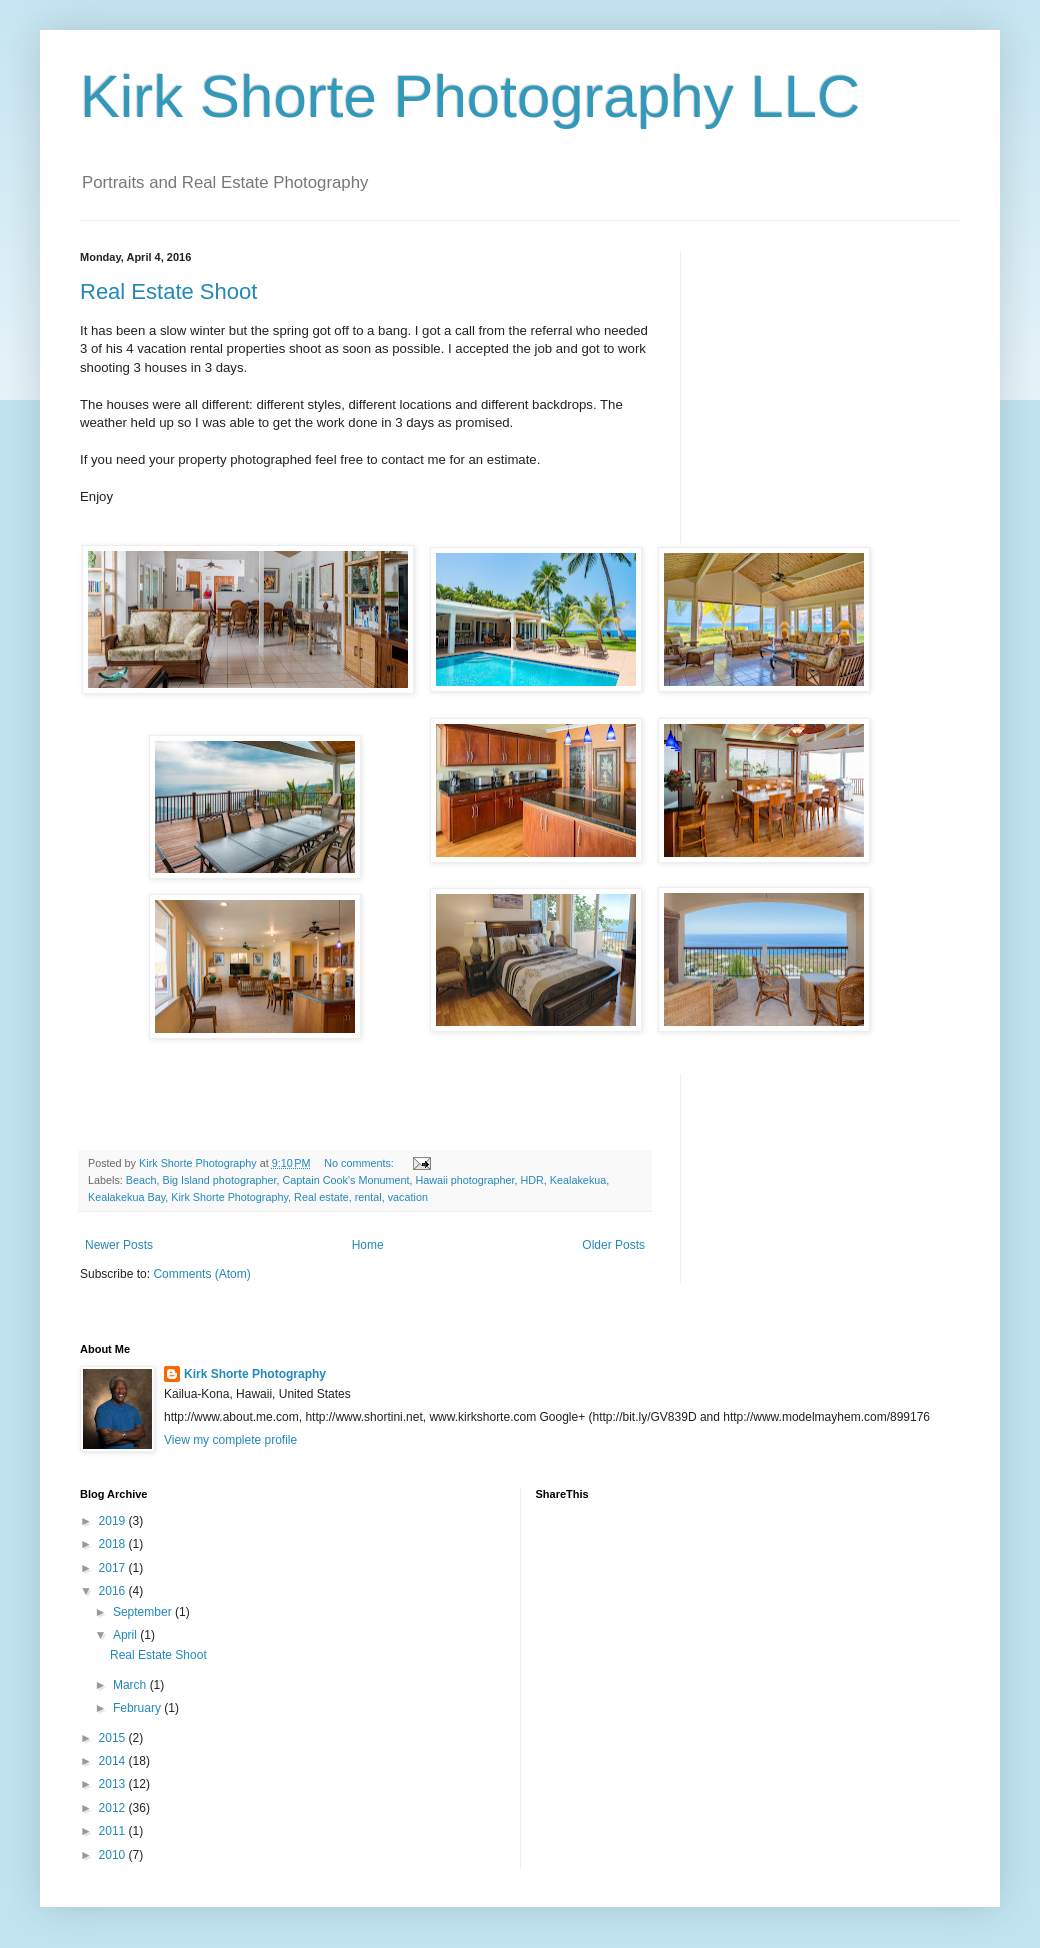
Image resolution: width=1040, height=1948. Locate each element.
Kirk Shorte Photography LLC (470, 96)
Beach (141, 1180)
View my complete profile (230, 1440)
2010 (114, 1855)
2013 (114, 1784)
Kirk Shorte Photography (229, 1197)
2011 (114, 1831)
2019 (114, 1521)
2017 (114, 1568)
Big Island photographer (219, 1180)
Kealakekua (578, 1180)
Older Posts (613, 1245)
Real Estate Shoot (168, 291)
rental (368, 1197)
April (126, 1635)
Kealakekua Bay (126, 1197)
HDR (531, 1180)
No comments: (360, 1163)
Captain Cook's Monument (346, 1180)
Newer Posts (119, 1245)
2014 (114, 1761)
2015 (114, 1738)
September (144, 1612)
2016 (114, 1591)
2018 (114, 1544)
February (138, 1708)
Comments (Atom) (201, 1274)
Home (368, 1245)
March (131, 1685)
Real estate (321, 1197)
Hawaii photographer (464, 1180)
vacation (408, 1197)
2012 (114, 1808)
